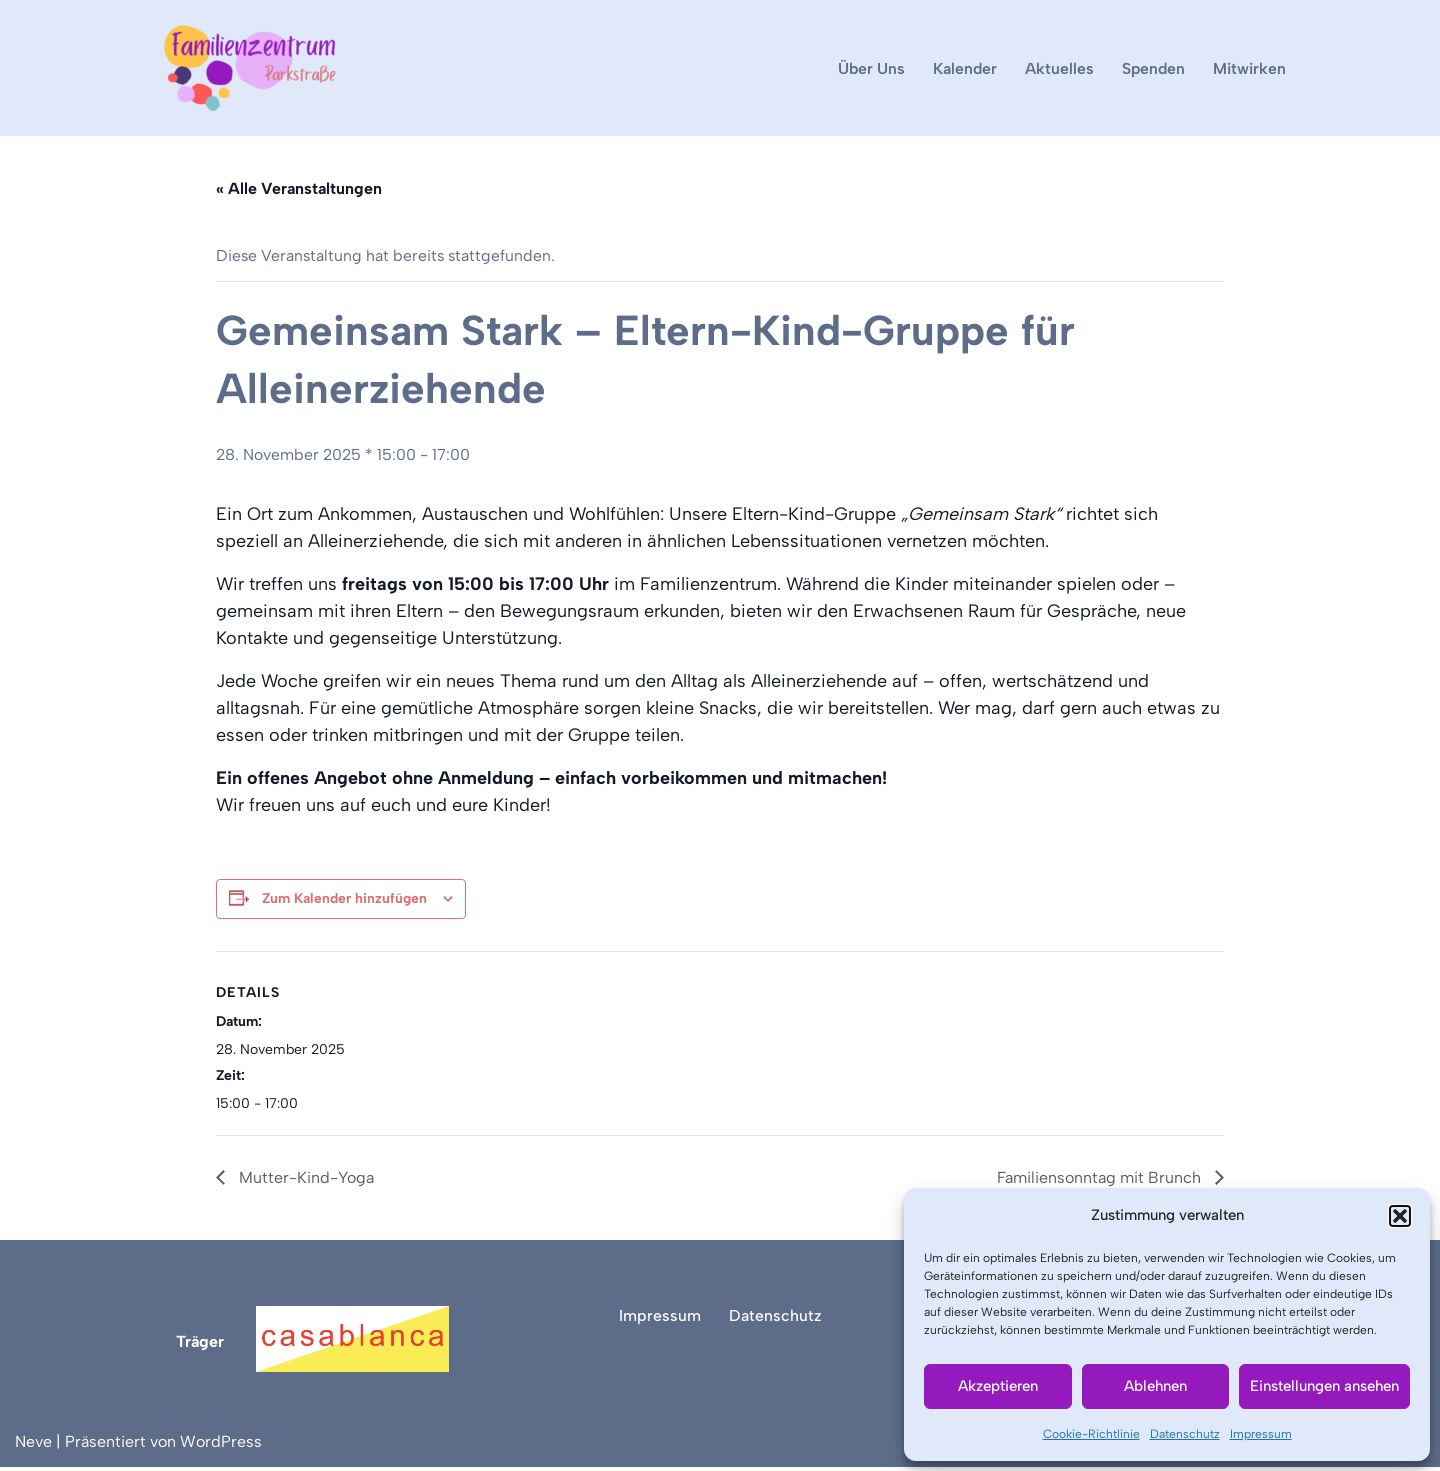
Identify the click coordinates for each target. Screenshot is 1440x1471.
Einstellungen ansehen (1324, 1386)
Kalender (962, 68)
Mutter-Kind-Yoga (304, 1181)
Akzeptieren (998, 1386)
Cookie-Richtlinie (1091, 1434)
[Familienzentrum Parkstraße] (250, 68)
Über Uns (868, 68)
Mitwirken (1249, 68)
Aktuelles (1057, 68)
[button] (1400, 1216)
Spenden (1152, 68)
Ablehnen (1155, 1386)
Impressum (1261, 1434)
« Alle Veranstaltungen (299, 189)
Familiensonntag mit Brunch (1101, 1181)
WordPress (221, 1445)
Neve (33, 1445)
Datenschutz (1185, 1434)
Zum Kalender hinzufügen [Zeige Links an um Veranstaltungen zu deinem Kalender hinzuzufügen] (344, 899)
